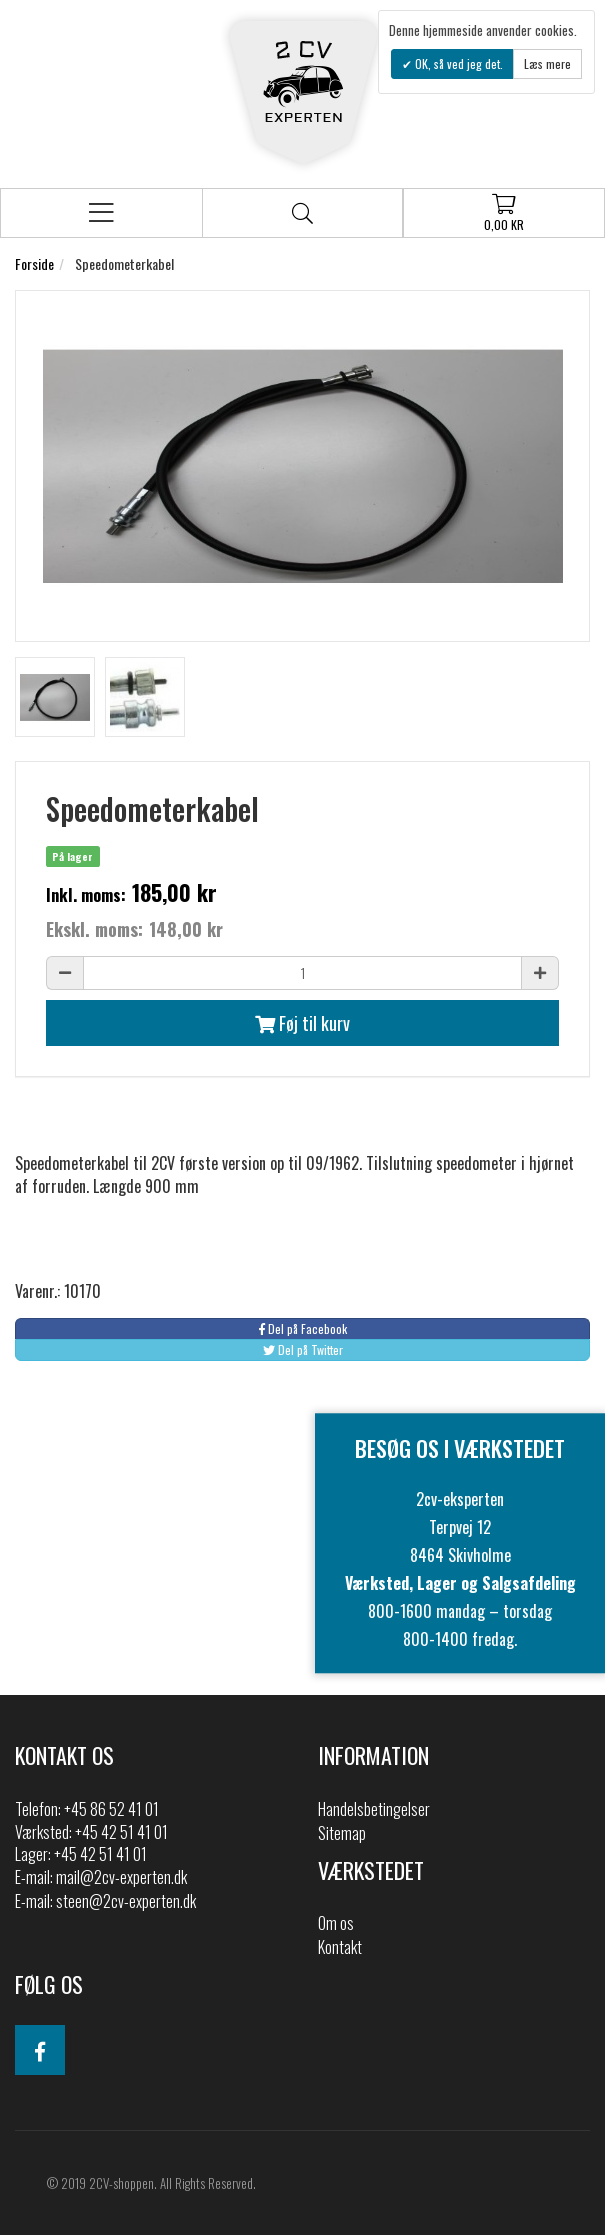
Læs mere (547, 63)
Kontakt (340, 1947)
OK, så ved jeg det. (457, 63)
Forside (34, 263)
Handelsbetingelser (374, 1809)
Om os (336, 1923)
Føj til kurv (302, 1023)
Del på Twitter (303, 1349)
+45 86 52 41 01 (111, 1809)
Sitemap (342, 1833)
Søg (302, 213)
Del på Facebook (303, 1328)
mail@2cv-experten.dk (121, 1877)
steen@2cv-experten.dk (126, 1901)
